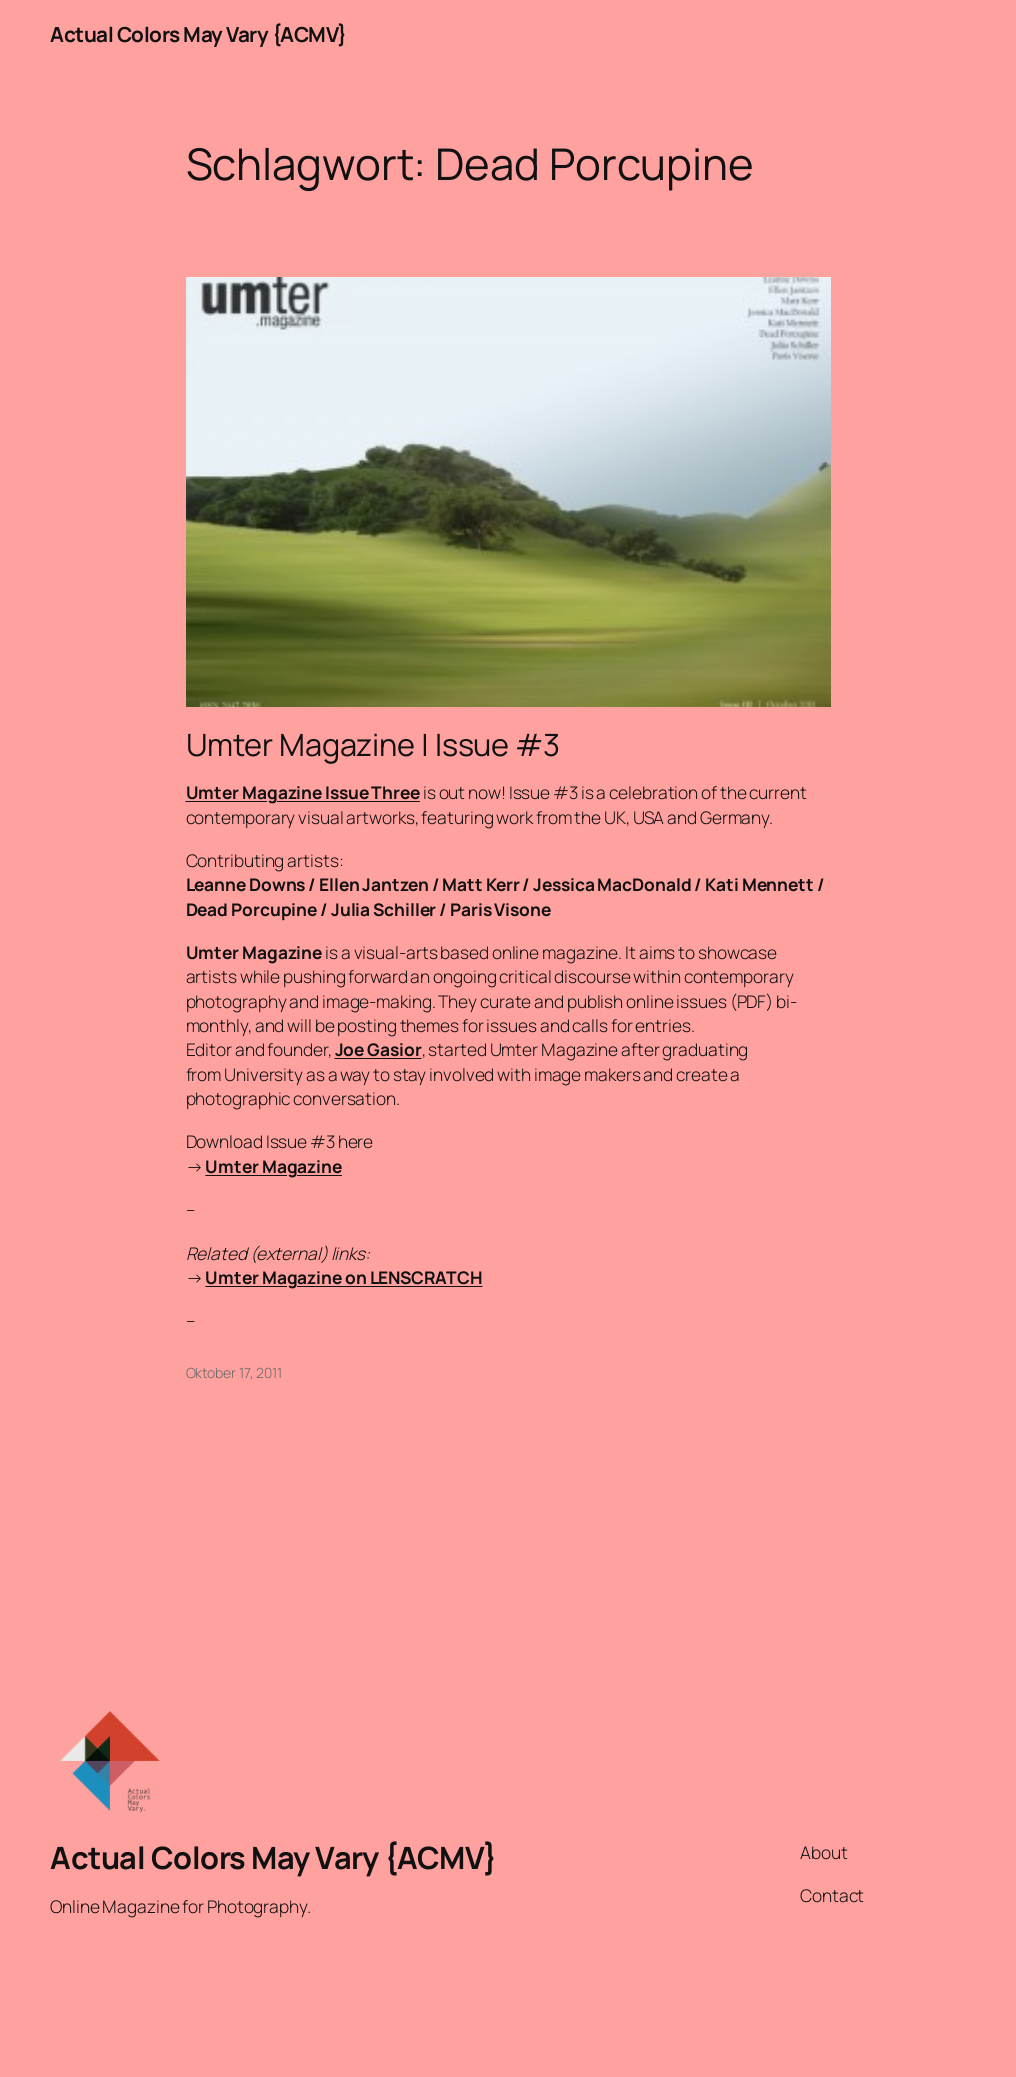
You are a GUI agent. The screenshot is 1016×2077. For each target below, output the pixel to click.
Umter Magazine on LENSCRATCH (343, 1277)
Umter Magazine (273, 1166)
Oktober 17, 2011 (234, 1372)
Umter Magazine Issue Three (303, 792)
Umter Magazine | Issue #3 (373, 744)
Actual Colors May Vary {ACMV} (198, 34)
